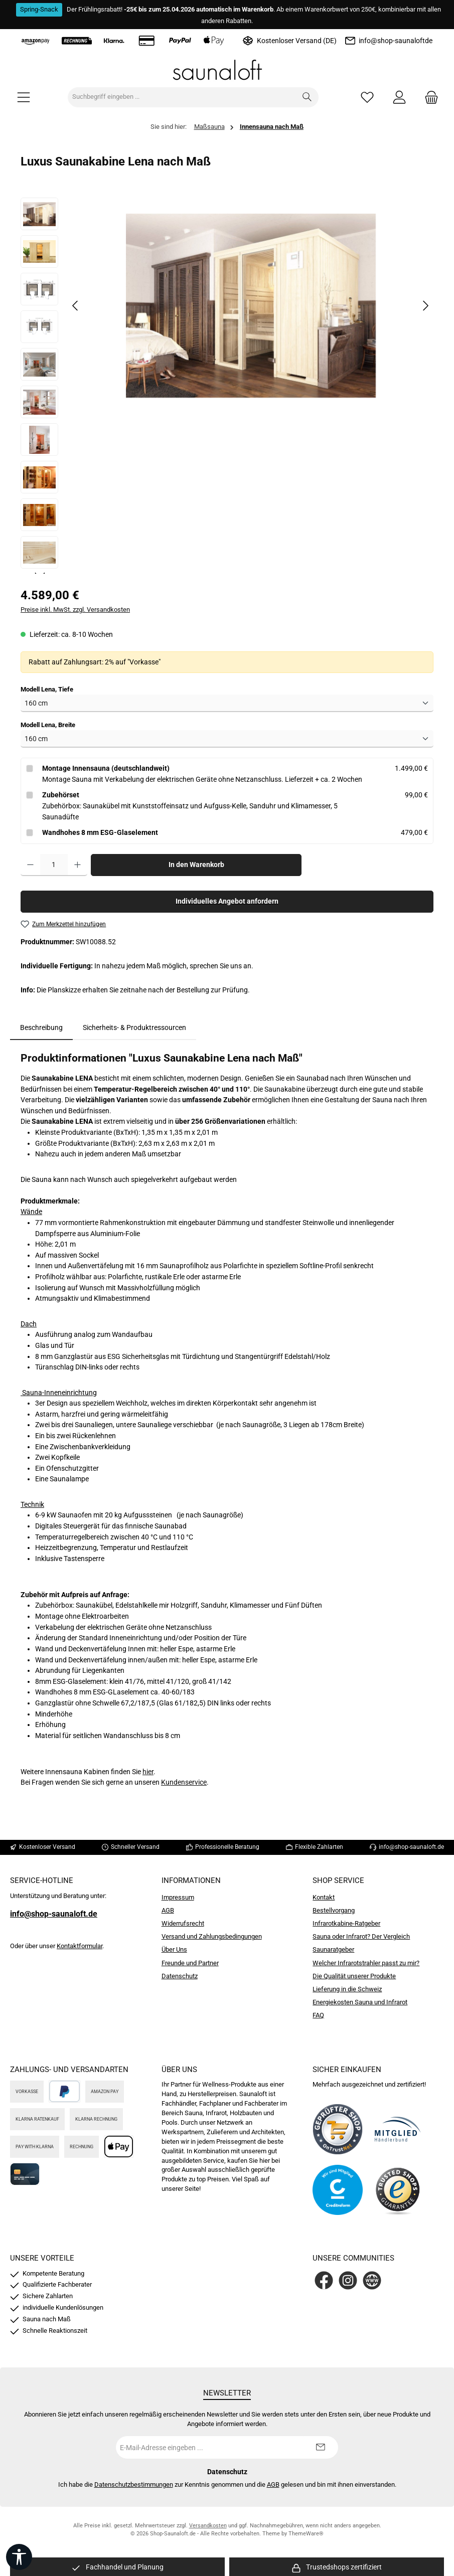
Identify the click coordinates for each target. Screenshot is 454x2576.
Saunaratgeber (333, 1949)
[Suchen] (307, 97)
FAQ (318, 2015)
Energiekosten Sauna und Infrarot (360, 2002)
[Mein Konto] (399, 97)
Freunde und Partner (190, 1963)
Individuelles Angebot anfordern (227, 901)
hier (148, 1772)
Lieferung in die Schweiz (347, 1989)
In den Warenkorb (196, 865)
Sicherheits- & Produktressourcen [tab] (134, 1027)
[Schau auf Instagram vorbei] (348, 2280)
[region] (227, 386)
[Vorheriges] (75, 305)
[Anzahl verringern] (30, 865)
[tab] (41, 1028)
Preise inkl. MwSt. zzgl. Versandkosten (75, 609)
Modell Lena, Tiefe (47, 689)
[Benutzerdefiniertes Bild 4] (398, 2189)
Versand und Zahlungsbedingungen (212, 1936)
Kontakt (324, 1897)
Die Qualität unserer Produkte (354, 1976)
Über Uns (174, 1949)
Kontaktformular (79, 1946)
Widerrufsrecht (183, 1923)
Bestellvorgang (334, 1910)
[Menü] (23, 97)
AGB (168, 1910)
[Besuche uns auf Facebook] (324, 2280)
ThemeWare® (306, 2533)
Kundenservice (184, 1782)
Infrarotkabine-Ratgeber (346, 1923)
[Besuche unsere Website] (372, 2280)
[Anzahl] (54, 865)
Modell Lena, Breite (48, 725)
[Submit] (320, 2447)
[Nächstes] (425, 305)
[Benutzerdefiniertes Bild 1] (338, 2129)
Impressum (178, 1897)
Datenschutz (180, 1976)
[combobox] (182, 97)
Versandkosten (208, 2525)
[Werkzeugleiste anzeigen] (19, 2557)
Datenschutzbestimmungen (133, 2484)
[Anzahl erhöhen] (77, 865)
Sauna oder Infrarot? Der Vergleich (361, 1936)
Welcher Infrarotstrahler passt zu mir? (366, 1963)
